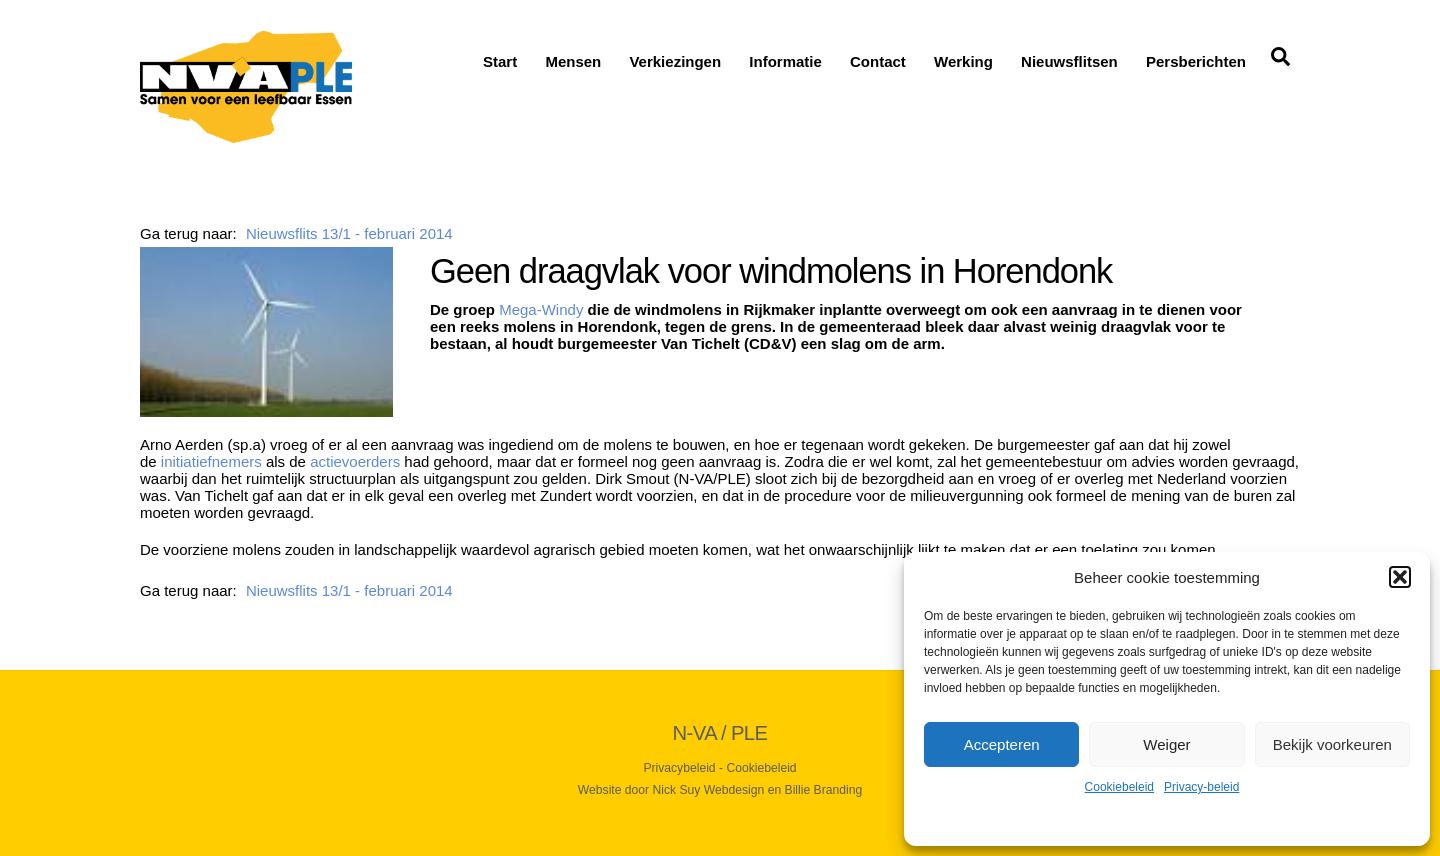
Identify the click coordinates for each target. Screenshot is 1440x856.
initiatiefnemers (211, 461)
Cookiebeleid (1119, 787)
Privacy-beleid (1201, 787)
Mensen (573, 61)
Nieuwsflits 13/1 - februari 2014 (349, 233)
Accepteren (1002, 744)
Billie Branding (824, 790)
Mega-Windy (541, 309)
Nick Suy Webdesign (709, 790)
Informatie (785, 61)
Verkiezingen (675, 61)
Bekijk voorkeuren (1332, 744)
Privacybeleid (679, 768)
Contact (878, 61)
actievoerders (355, 461)
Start (500, 61)
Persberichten (1196, 61)
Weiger (1166, 744)
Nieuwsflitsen (1069, 61)
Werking (963, 61)
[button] (1400, 577)
